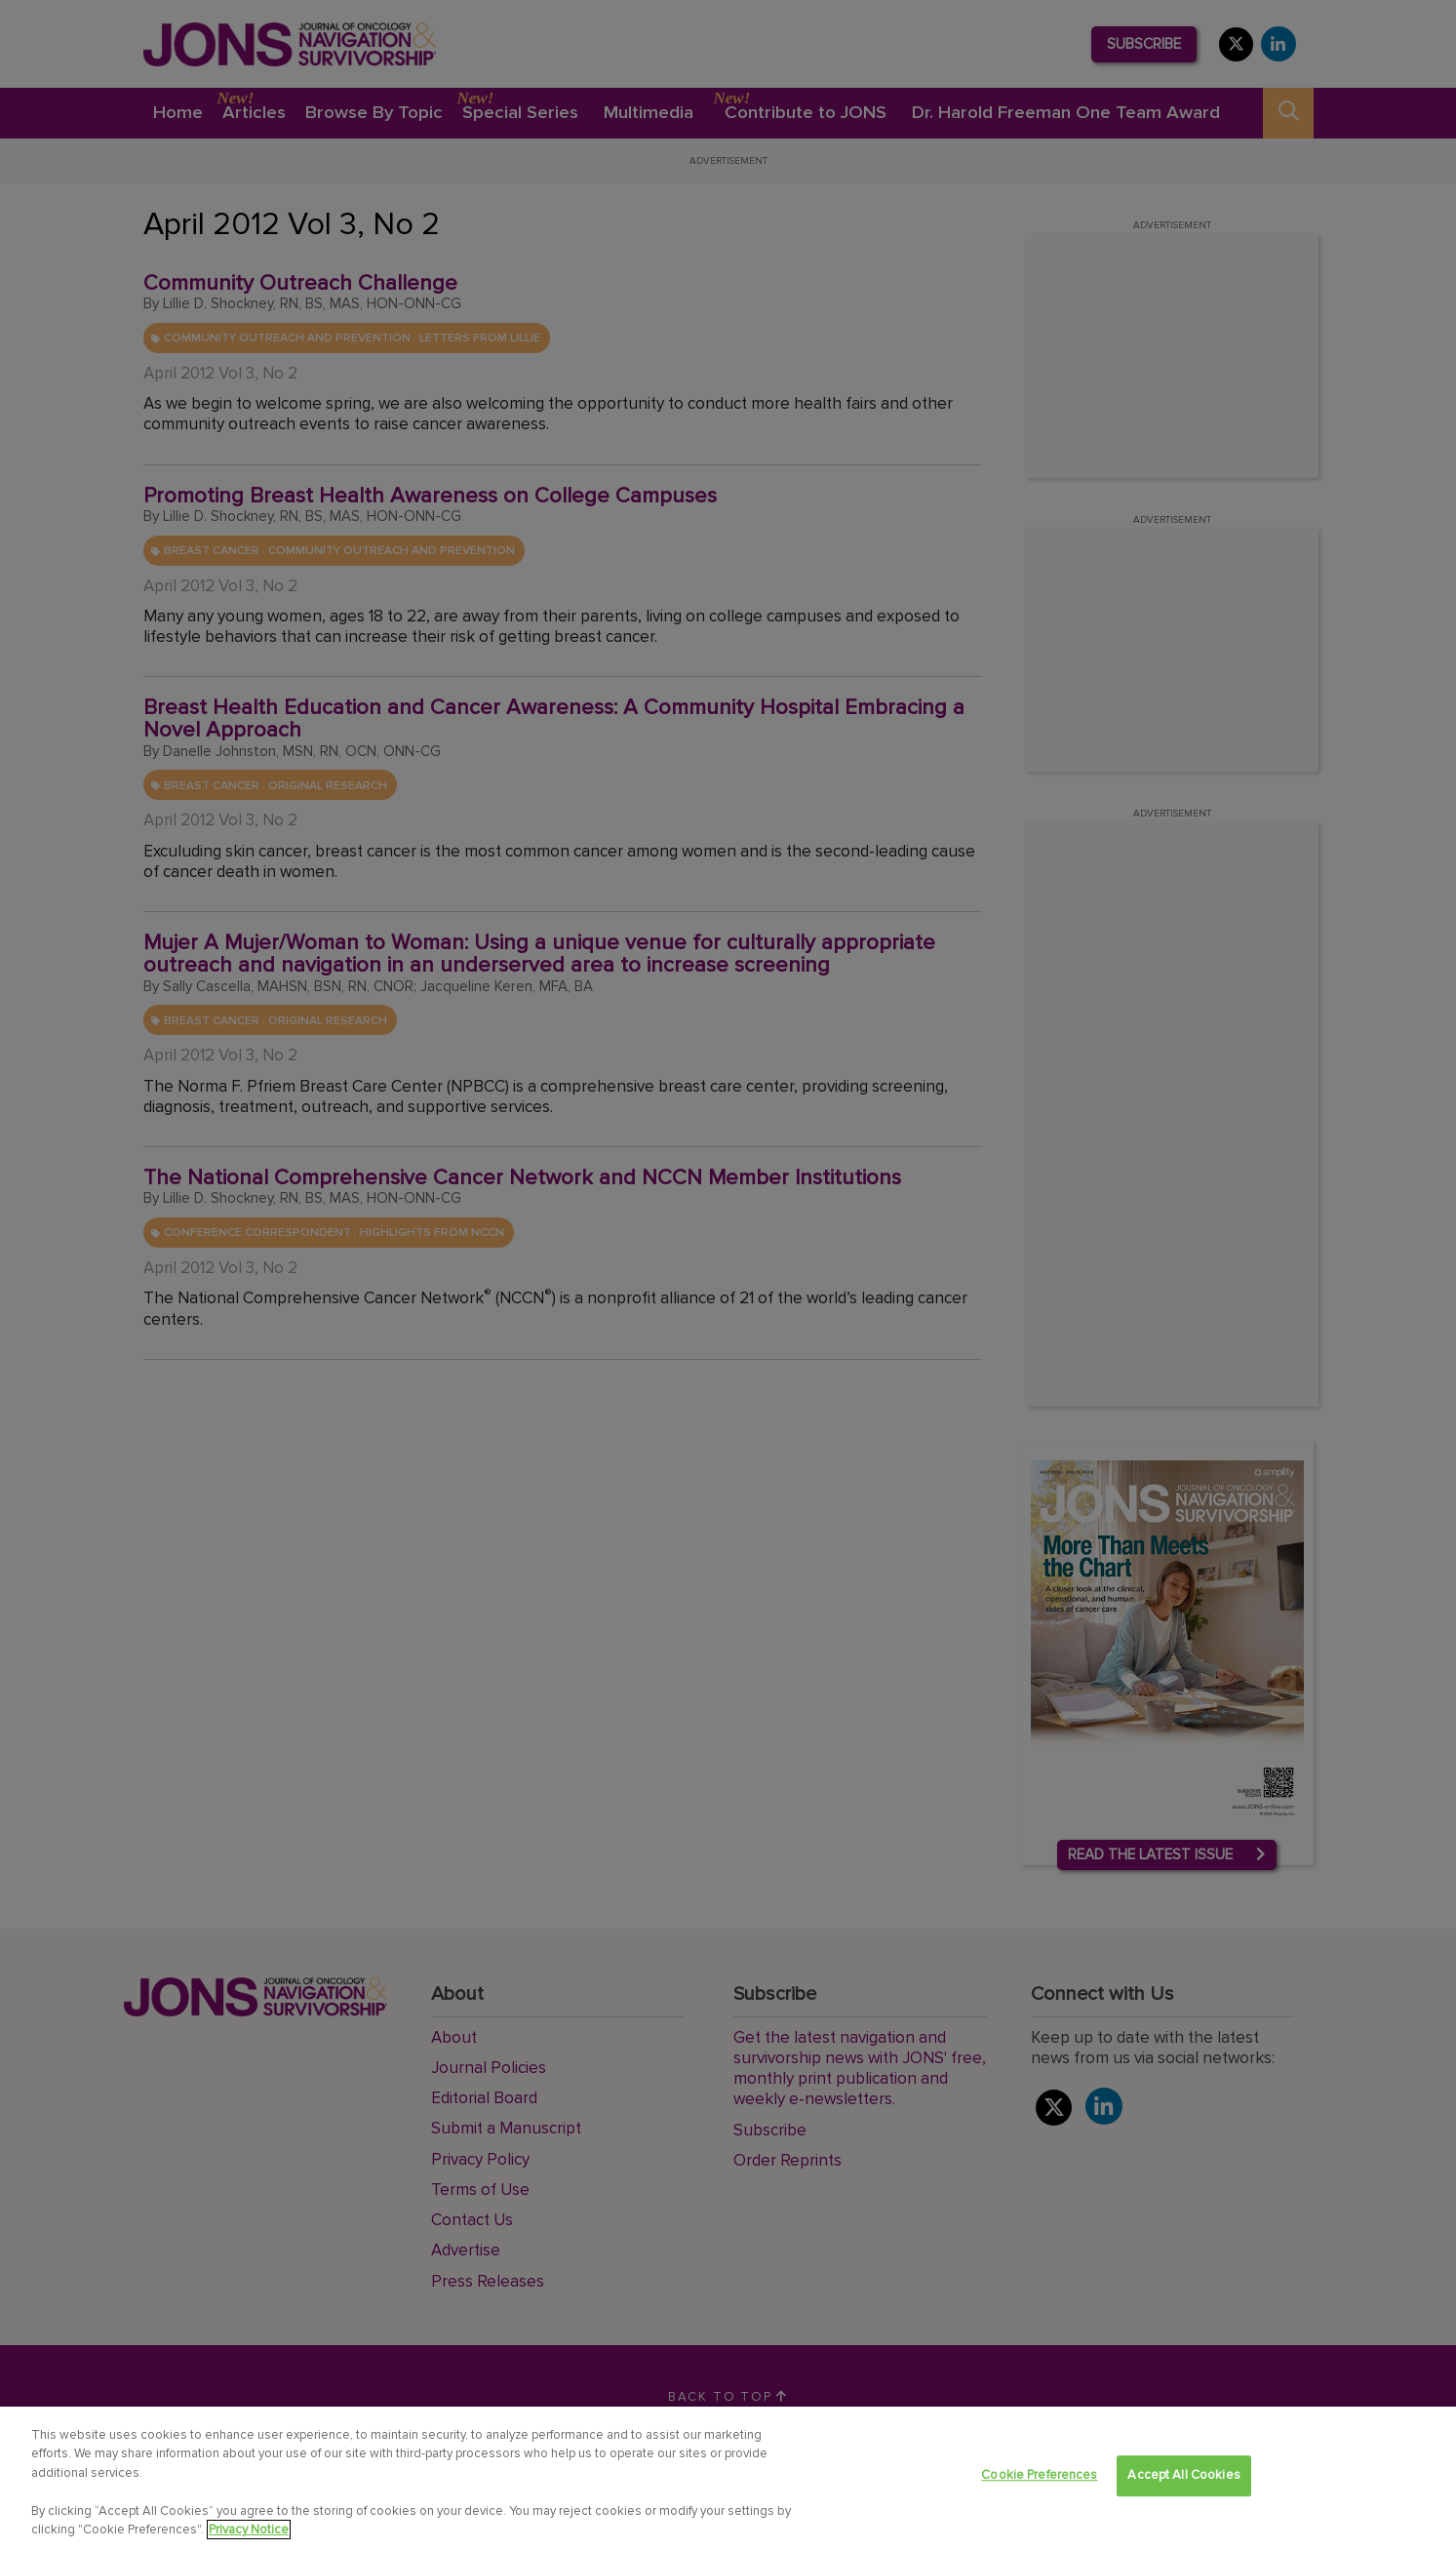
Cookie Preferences (1039, 2476)
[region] (728, 2478)
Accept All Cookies (1183, 2476)
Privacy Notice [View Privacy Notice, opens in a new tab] (249, 2529)
